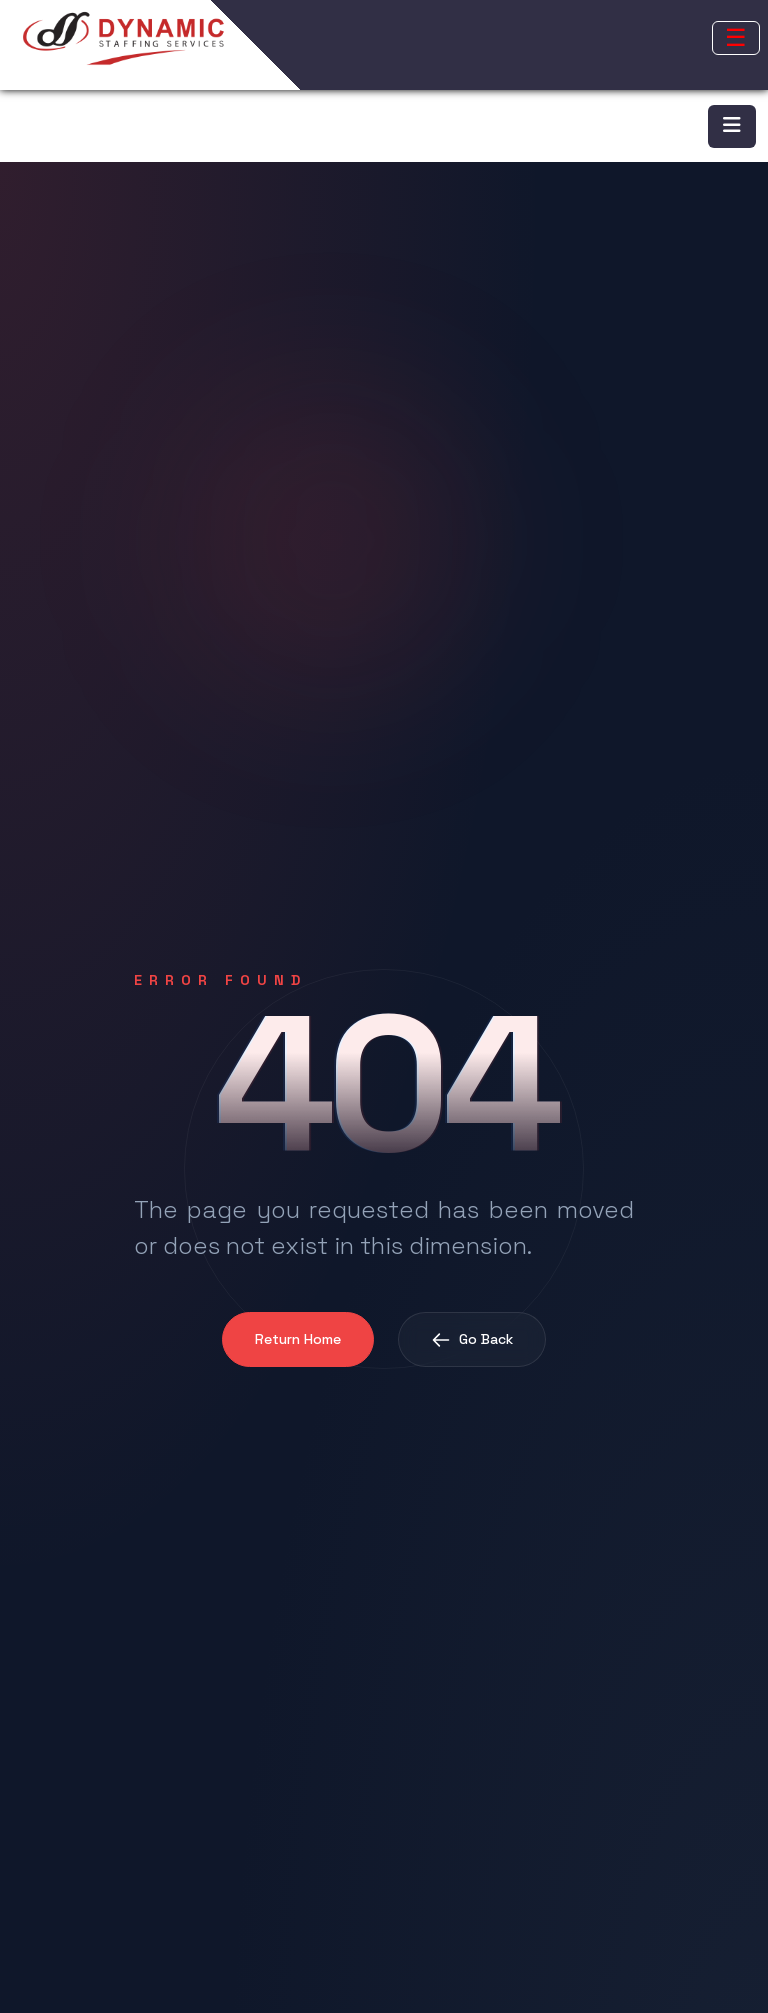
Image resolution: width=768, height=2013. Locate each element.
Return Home (298, 1339)
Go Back (472, 1340)
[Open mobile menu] (736, 38)
